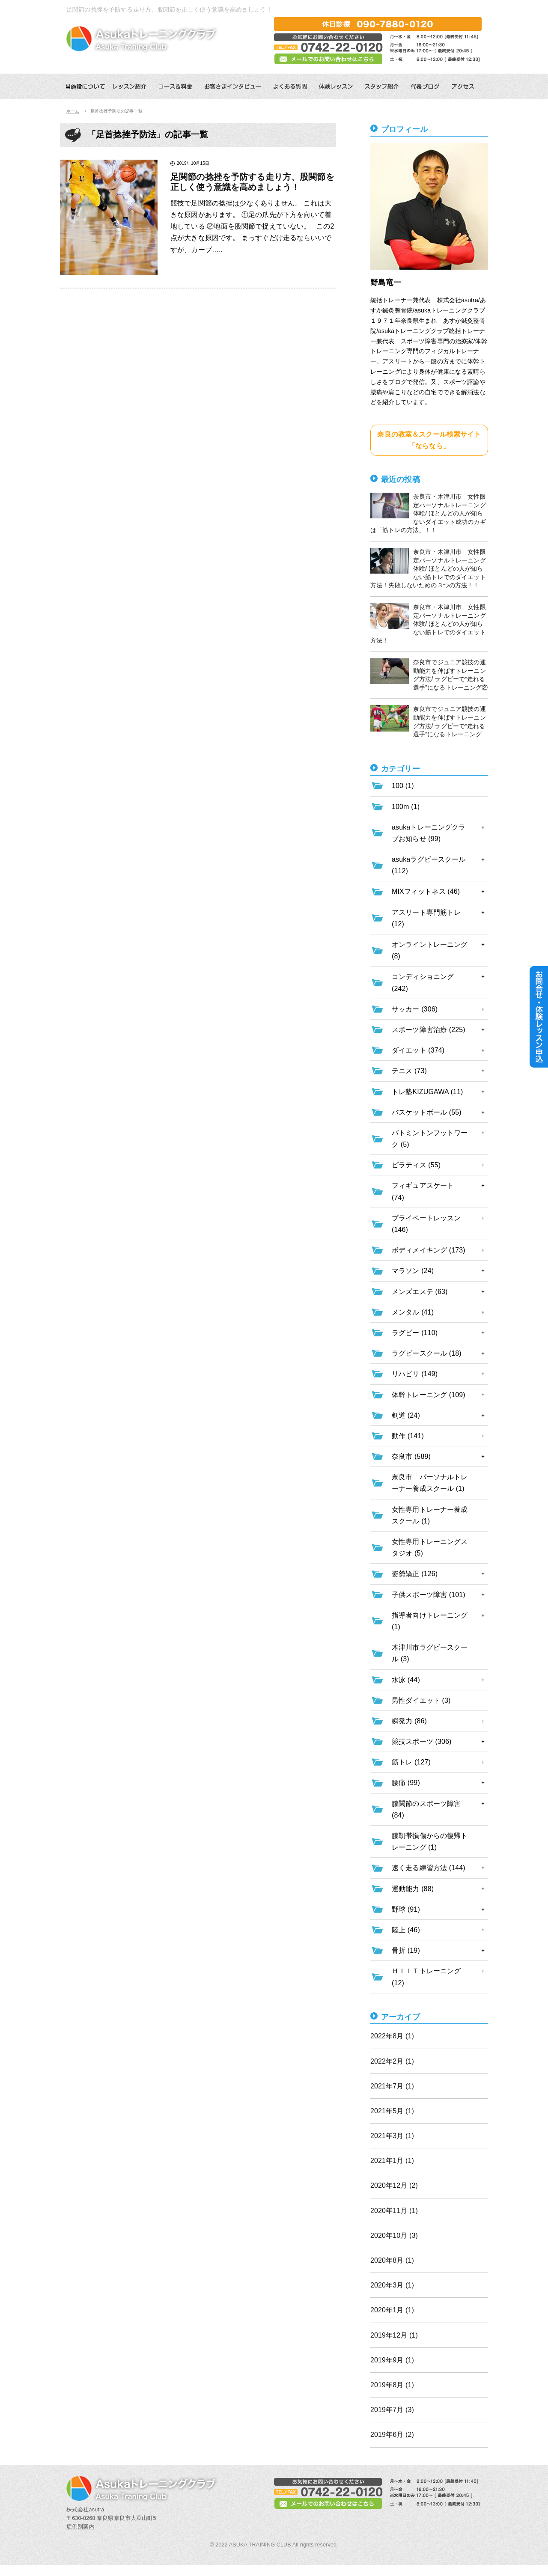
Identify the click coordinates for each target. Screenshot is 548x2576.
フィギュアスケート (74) (423, 1191)
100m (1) (406, 806)
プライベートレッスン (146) (426, 1223)
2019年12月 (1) (394, 2335)
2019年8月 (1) (392, 2385)
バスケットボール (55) (427, 1112)
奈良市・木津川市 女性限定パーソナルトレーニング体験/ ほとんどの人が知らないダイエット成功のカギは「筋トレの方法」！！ (428, 513)
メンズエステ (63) (419, 1291)
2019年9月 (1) (392, 2360)
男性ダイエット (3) (421, 1700)
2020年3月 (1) (392, 2285)
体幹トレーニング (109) (428, 1394)
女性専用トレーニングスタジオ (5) (430, 1547)
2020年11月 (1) (394, 2210)
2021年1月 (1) (392, 2160)
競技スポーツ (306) (421, 1741)
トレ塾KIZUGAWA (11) (427, 1091)
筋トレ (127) (411, 1762)
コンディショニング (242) (423, 982)
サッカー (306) (415, 1009)
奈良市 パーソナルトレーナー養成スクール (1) (430, 1482)
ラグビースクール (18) (427, 1353)
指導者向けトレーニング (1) (430, 1621)
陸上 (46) (406, 1929)
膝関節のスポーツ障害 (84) (426, 1809)
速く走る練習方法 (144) (428, 1867)
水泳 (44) (406, 1680)
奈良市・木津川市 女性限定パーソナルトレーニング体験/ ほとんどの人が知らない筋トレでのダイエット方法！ (428, 623)
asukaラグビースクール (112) (429, 865)
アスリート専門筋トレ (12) (426, 918)
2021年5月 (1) (392, 2111)
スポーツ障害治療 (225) (428, 1029)
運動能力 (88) (413, 1888)
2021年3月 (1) (392, 2135)
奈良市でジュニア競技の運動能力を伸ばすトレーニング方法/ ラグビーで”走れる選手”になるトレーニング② (429, 674)
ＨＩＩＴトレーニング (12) (426, 1976)
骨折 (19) (406, 1950)
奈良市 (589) (411, 1456)
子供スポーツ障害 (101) (428, 1594)
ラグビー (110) (415, 1332)
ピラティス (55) (416, 1165)
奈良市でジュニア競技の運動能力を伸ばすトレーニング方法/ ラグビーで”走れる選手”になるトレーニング (428, 721)
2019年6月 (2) (392, 2434)
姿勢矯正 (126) (415, 1573)
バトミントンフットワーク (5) (430, 1138)
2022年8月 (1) (392, 2036)
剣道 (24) (406, 1415)
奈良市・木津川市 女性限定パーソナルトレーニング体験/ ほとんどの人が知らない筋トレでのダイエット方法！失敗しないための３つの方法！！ (428, 568)
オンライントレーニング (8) (430, 950)
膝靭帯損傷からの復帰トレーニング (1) (430, 1841)
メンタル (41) (413, 1312)
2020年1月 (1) (392, 2310)
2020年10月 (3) (394, 2235)
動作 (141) (408, 1436)
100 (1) (403, 785)
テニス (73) (409, 1070)
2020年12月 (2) (394, 2185)
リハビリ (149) (415, 1373)
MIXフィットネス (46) (426, 891)
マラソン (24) (413, 1270)
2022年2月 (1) (392, 2061)
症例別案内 (80, 2527)
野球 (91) (406, 1909)
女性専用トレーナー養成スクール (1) (430, 1515)
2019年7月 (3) (392, 2409)
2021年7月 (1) (392, 2086)
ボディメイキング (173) (428, 1250)
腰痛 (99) (406, 1782)
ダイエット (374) (418, 1050)
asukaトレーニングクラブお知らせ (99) (429, 833)
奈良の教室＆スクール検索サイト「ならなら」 (429, 440)
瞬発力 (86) (409, 1721)
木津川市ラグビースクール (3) (430, 1653)
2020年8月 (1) (392, 2260)
